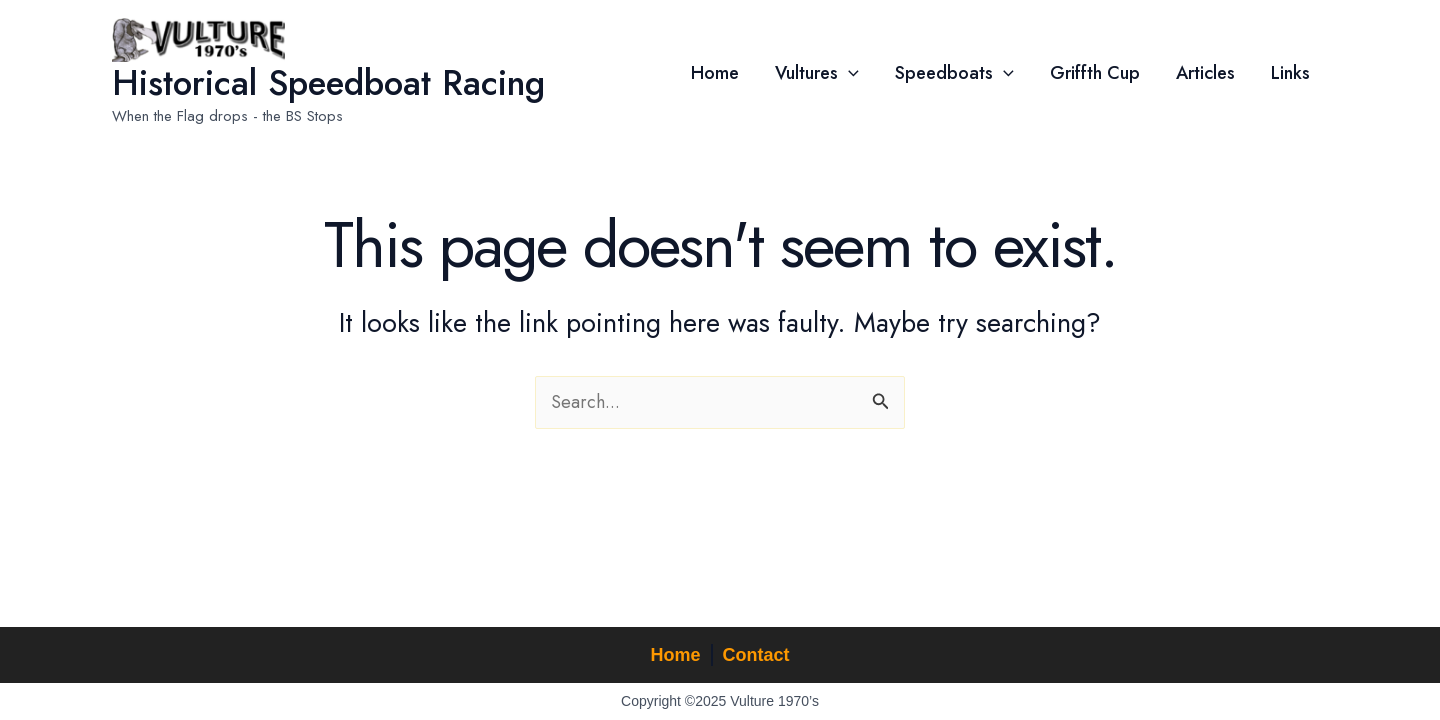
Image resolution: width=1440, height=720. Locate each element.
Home (675, 655)
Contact (756, 655)
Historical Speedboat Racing (328, 83)
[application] (848, 73)
